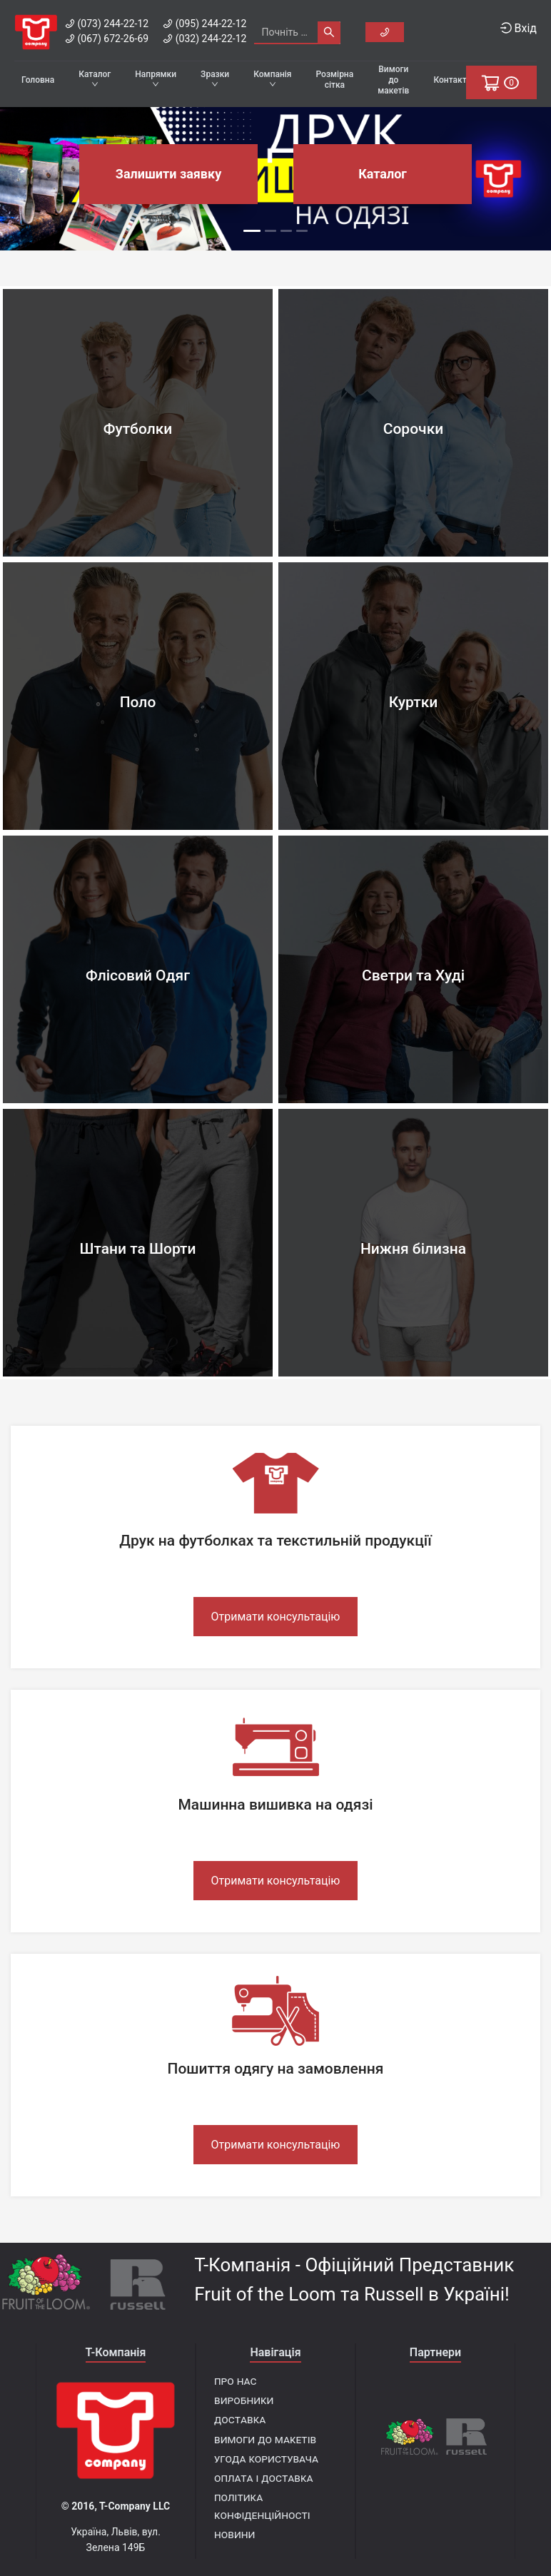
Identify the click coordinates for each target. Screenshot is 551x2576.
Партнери (435, 2352)
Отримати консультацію (275, 1616)
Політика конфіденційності (262, 2506)
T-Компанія (116, 2352)
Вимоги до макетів (393, 80)
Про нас (235, 2381)
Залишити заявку (168, 173)
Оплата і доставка (263, 2478)
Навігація (275, 2352)
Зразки (215, 78)
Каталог (95, 78)
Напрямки (155, 78)
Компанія (272, 78)
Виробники (243, 2400)
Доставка (240, 2419)
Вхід (518, 28)
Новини (234, 2534)
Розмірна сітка (335, 79)
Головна (37, 80)
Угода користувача (266, 2458)
